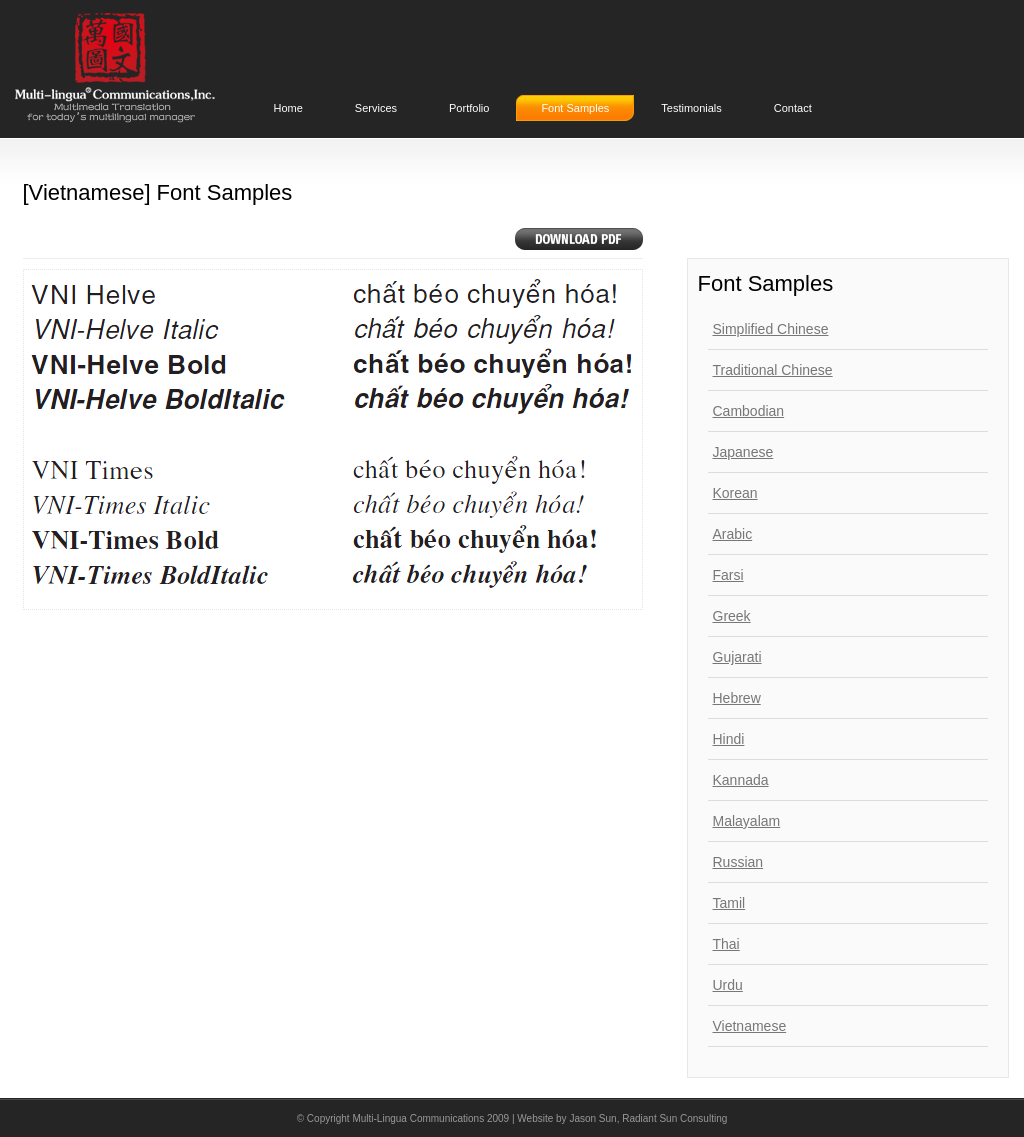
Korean (735, 493)
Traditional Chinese (773, 370)
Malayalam (747, 821)
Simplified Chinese (771, 329)
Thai (726, 944)
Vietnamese (750, 1026)
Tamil (729, 903)
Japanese (743, 452)
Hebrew (737, 698)
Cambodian (749, 411)
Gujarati (737, 657)
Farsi (728, 575)
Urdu (728, 985)
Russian (738, 862)
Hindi (729, 739)
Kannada (741, 780)
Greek (732, 616)
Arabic (733, 534)
